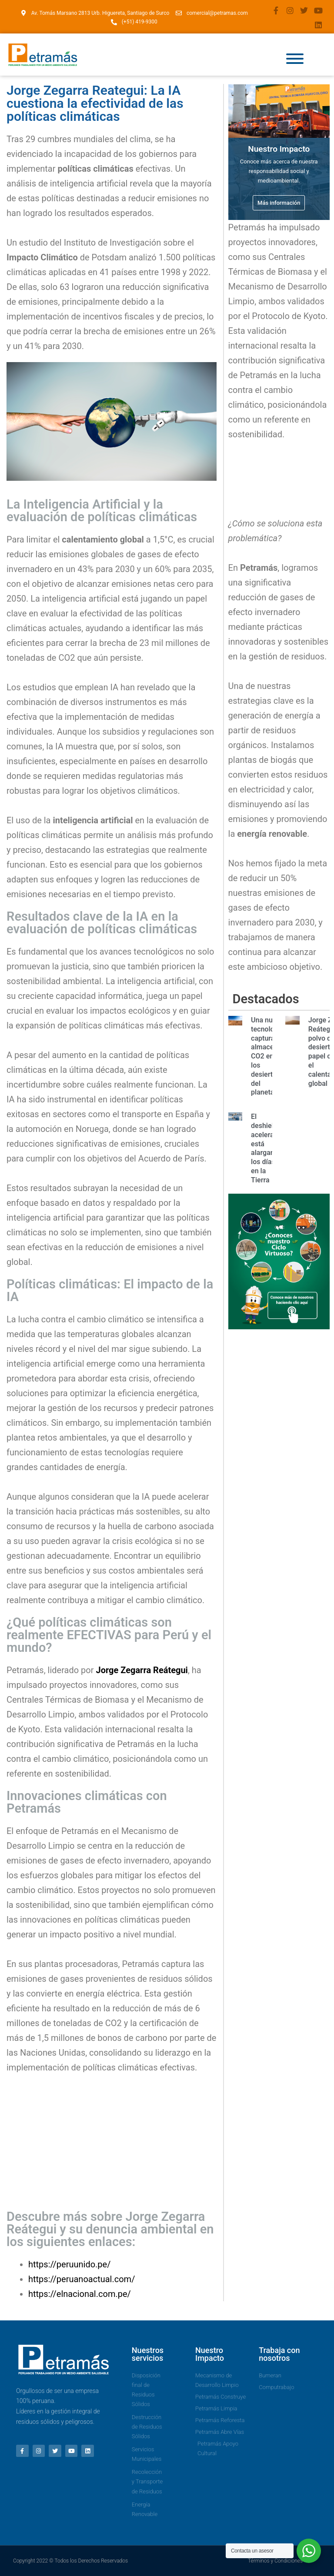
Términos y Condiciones (275, 2561)
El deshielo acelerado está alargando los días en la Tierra (266, 1148)
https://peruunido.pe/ (69, 2264)
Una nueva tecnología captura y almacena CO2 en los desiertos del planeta (267, 1056)
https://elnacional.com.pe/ (79, 2294)
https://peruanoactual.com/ (81, 2279)
